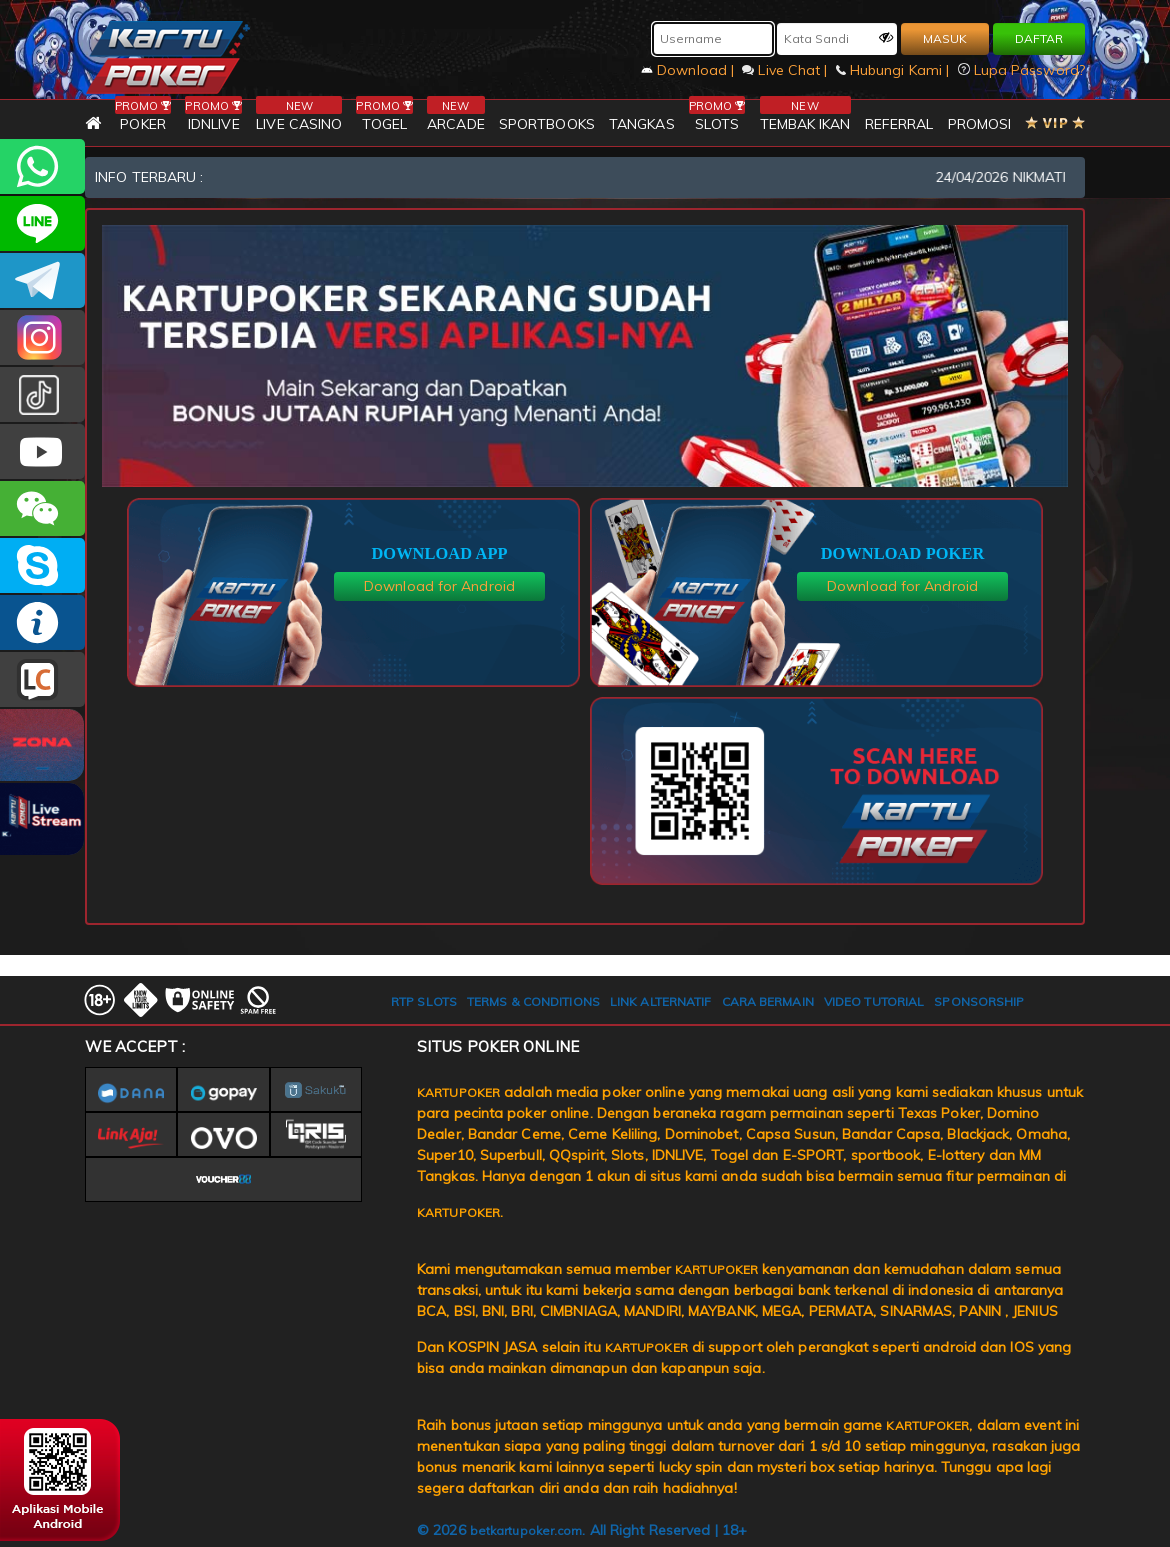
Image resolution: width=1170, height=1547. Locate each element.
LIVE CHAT (42, 679)
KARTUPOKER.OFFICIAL (42, 451)
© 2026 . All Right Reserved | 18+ (582, 1530)
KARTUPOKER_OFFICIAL (42, 337)
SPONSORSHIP (979, 1001)
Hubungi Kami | (895, 70)
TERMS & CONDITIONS (533, 1001)
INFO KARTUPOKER (42, 622)
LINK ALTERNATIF (661, 1001)
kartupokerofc (42, 394)
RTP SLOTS (424, 1001)
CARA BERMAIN (768, 1001)
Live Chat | (786, 70)
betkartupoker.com (526, 1530)
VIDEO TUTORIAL (874, 1001)
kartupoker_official (42, 223)
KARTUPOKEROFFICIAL (42, 280)
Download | (689, 70)
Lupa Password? (1022, 70)
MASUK (945, 38)
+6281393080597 (42, 166)
